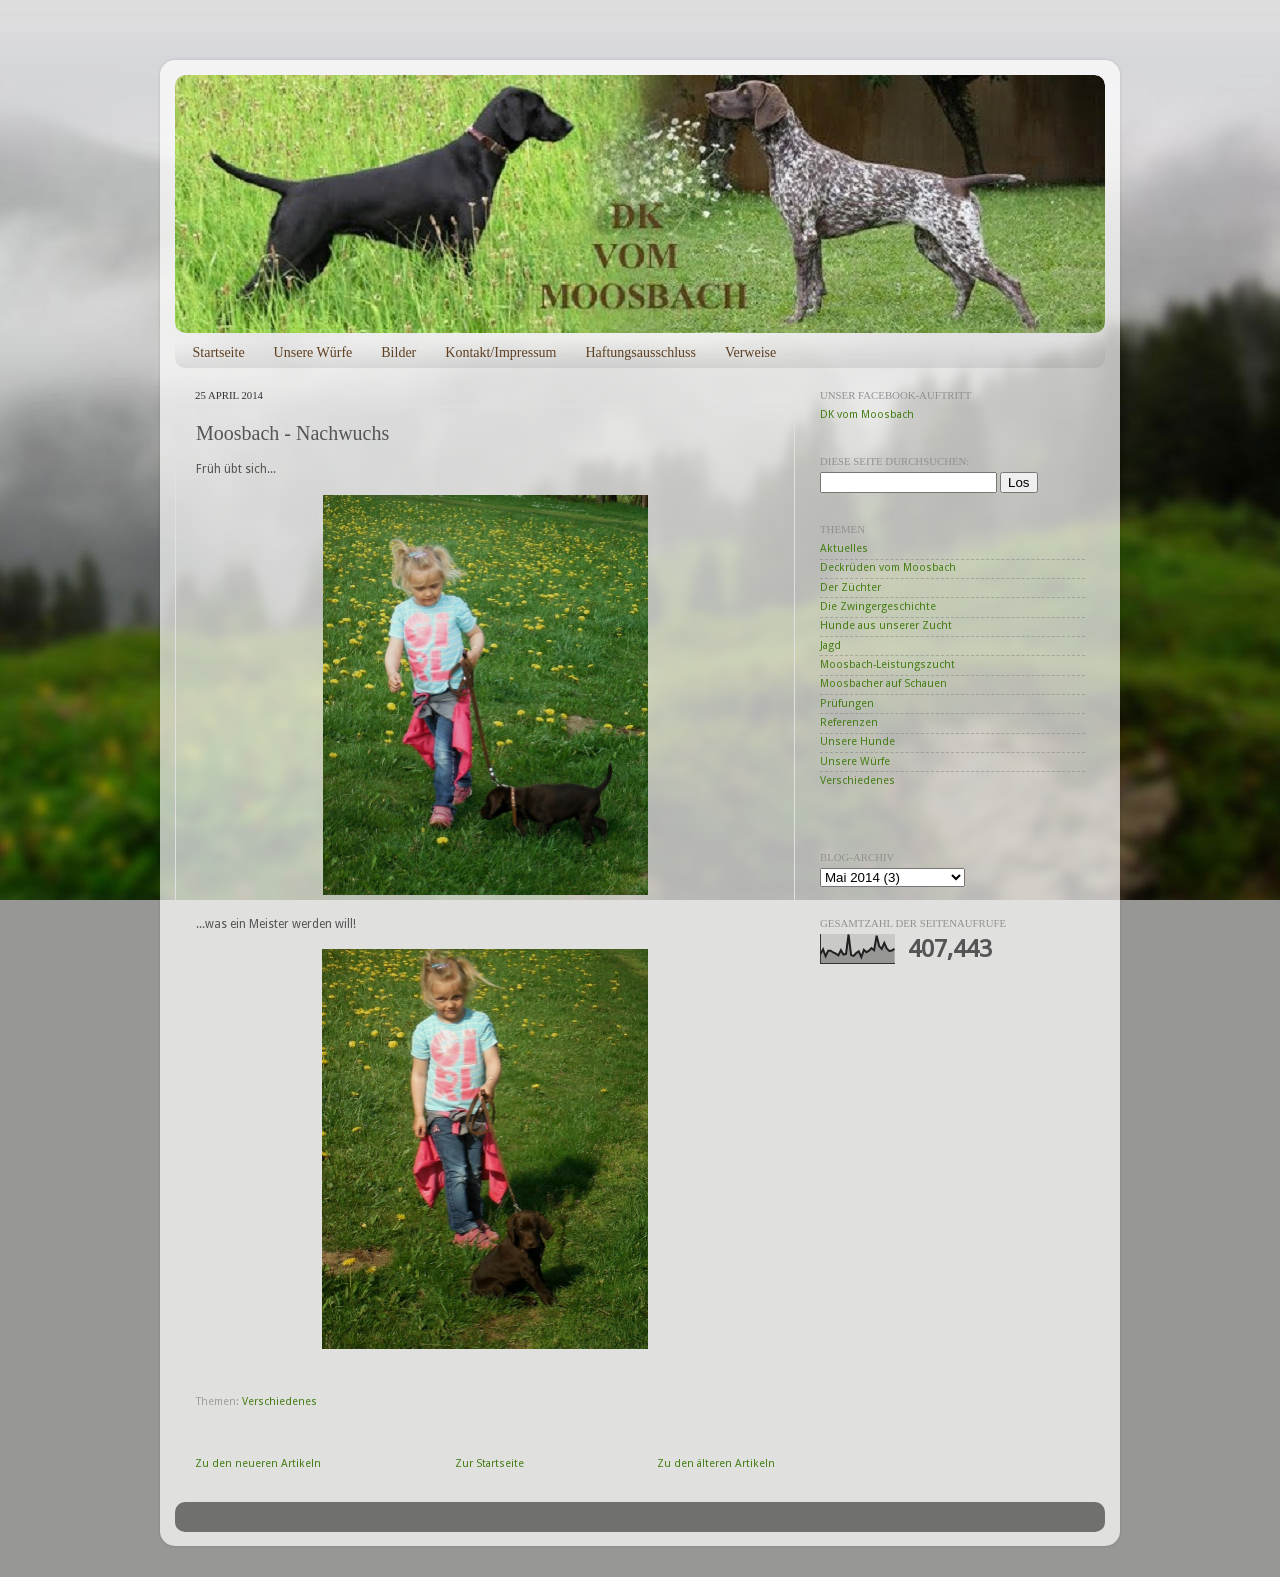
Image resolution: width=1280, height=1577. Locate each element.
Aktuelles (844, 548)
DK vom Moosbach (867, 414)
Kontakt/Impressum (500, 352)
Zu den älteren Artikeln (716, 1463)
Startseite (219, 352)
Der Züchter (850, 587)
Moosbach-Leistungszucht (887, 664)
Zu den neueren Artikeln (258, 1463)
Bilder (398, 352)
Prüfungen (847, 703)
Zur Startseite (489, 1463)
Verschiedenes (279, 1401)
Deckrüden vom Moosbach (888, 567)
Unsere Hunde (857, 741)
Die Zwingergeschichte (878, 606)
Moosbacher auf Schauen (883, 683)
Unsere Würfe (313, 352)
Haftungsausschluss (640, 352)
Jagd (830, 645)
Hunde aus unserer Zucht (886, 625)
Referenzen (849, 722)
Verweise (750, 352)
